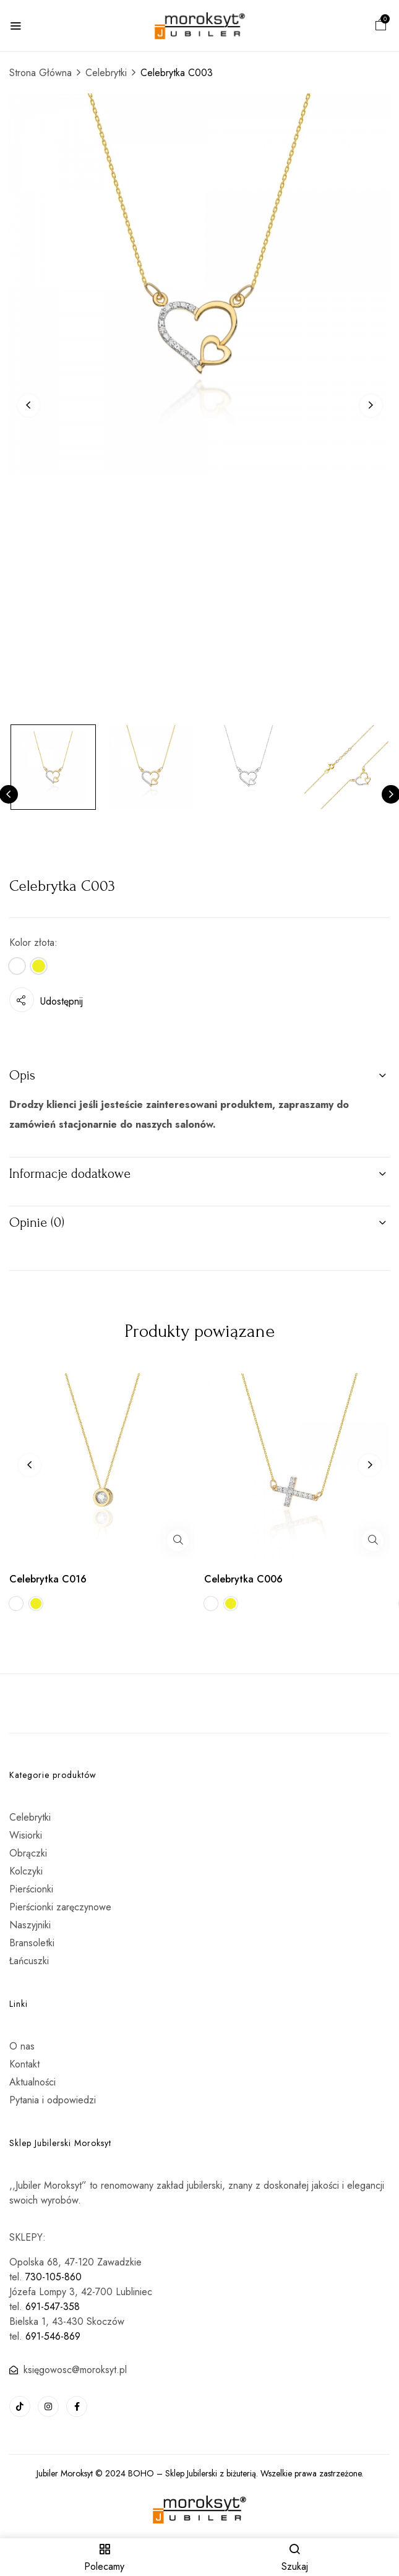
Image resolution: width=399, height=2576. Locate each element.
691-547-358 (52, 2306)
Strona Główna (40, 73)
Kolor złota (31, 942)
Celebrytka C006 (243, 1579)
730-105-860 (53, 2277)
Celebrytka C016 (48, 1579)
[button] (381, 26)
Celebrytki (106, 73)
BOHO (141, 2473)
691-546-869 (52, 2336)
